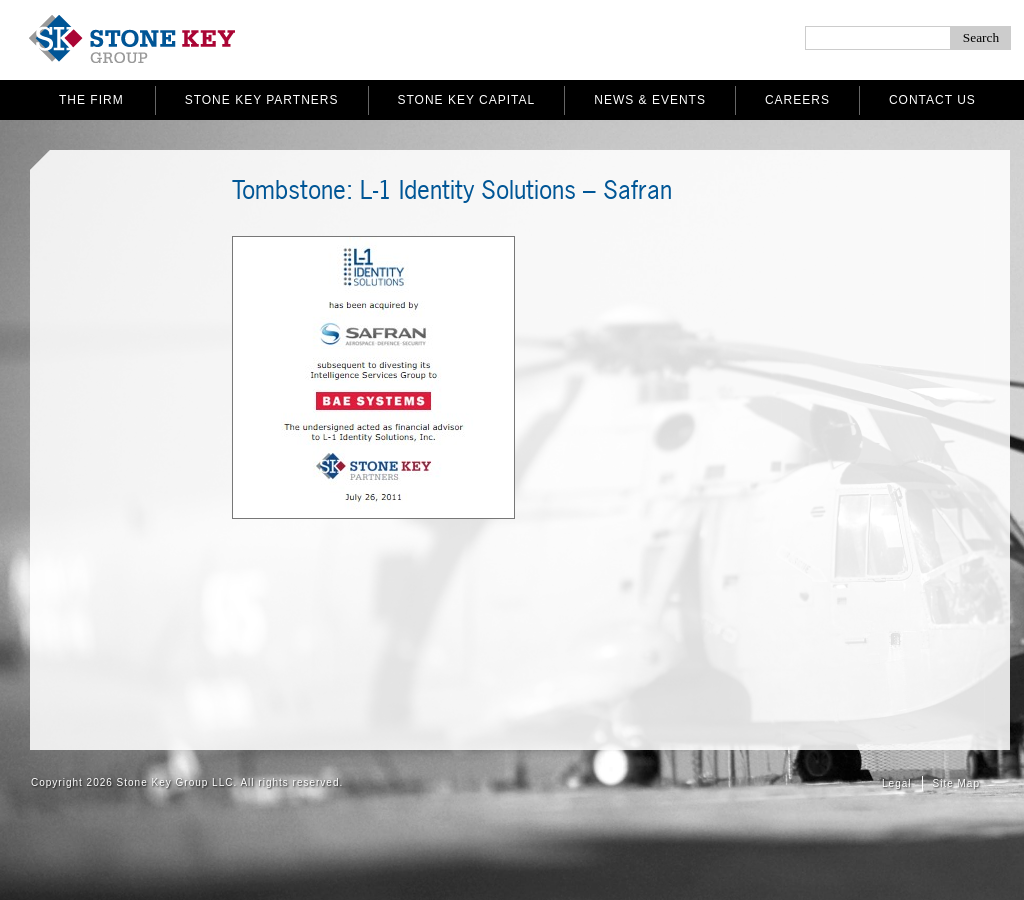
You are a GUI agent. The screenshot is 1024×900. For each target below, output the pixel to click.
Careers (797, 100)
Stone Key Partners (262, 100)
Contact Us (932, 100)
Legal (896, 783)
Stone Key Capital (467, 100)
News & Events (650, 100)
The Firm (91, 100)
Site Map (956, 783)
